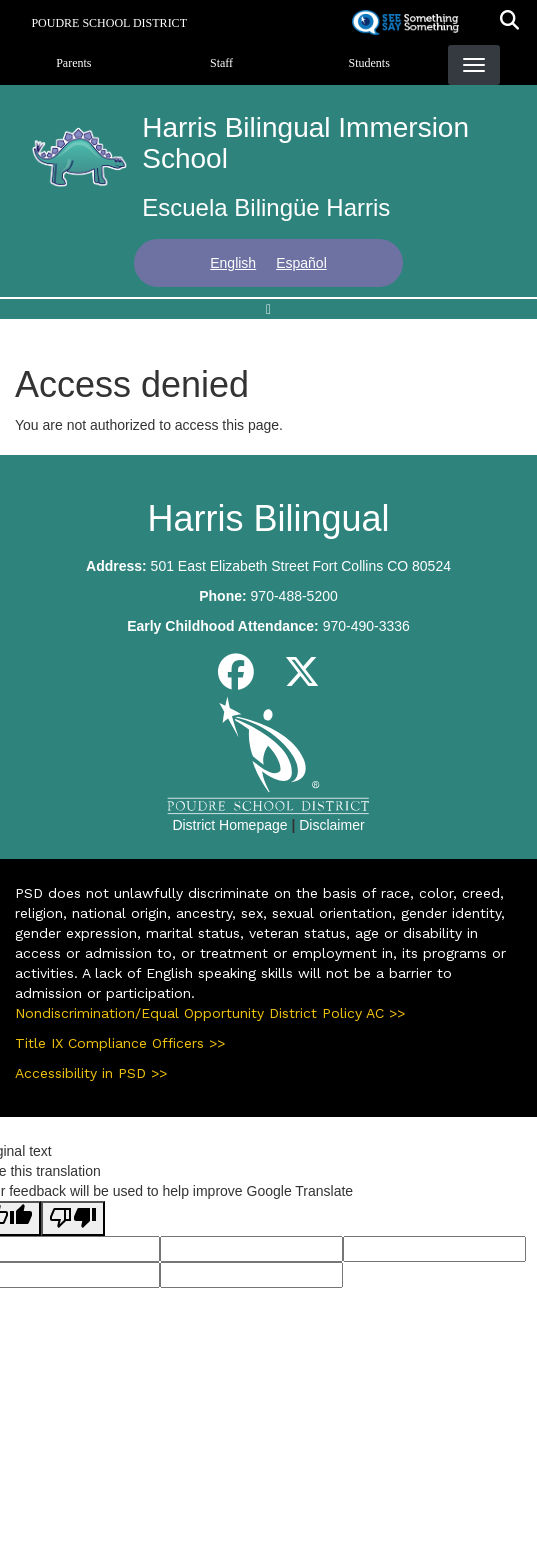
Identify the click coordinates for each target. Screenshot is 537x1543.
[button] (509, 23)
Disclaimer (331, 825)
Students (369, 63)
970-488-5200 (294, 596)
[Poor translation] (73, 1218)
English (233, 263)
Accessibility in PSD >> (91, 1073)
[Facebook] (236, 680)
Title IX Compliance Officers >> (120, 1043)
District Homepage (229, 825)
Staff (221, 63)
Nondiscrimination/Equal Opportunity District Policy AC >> (210, 1013)
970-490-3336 (366, 626)
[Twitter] (302, 680)
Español (301, 263)
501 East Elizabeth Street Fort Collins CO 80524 (301, 566)
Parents (73, 63)
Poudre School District (109, 23)
